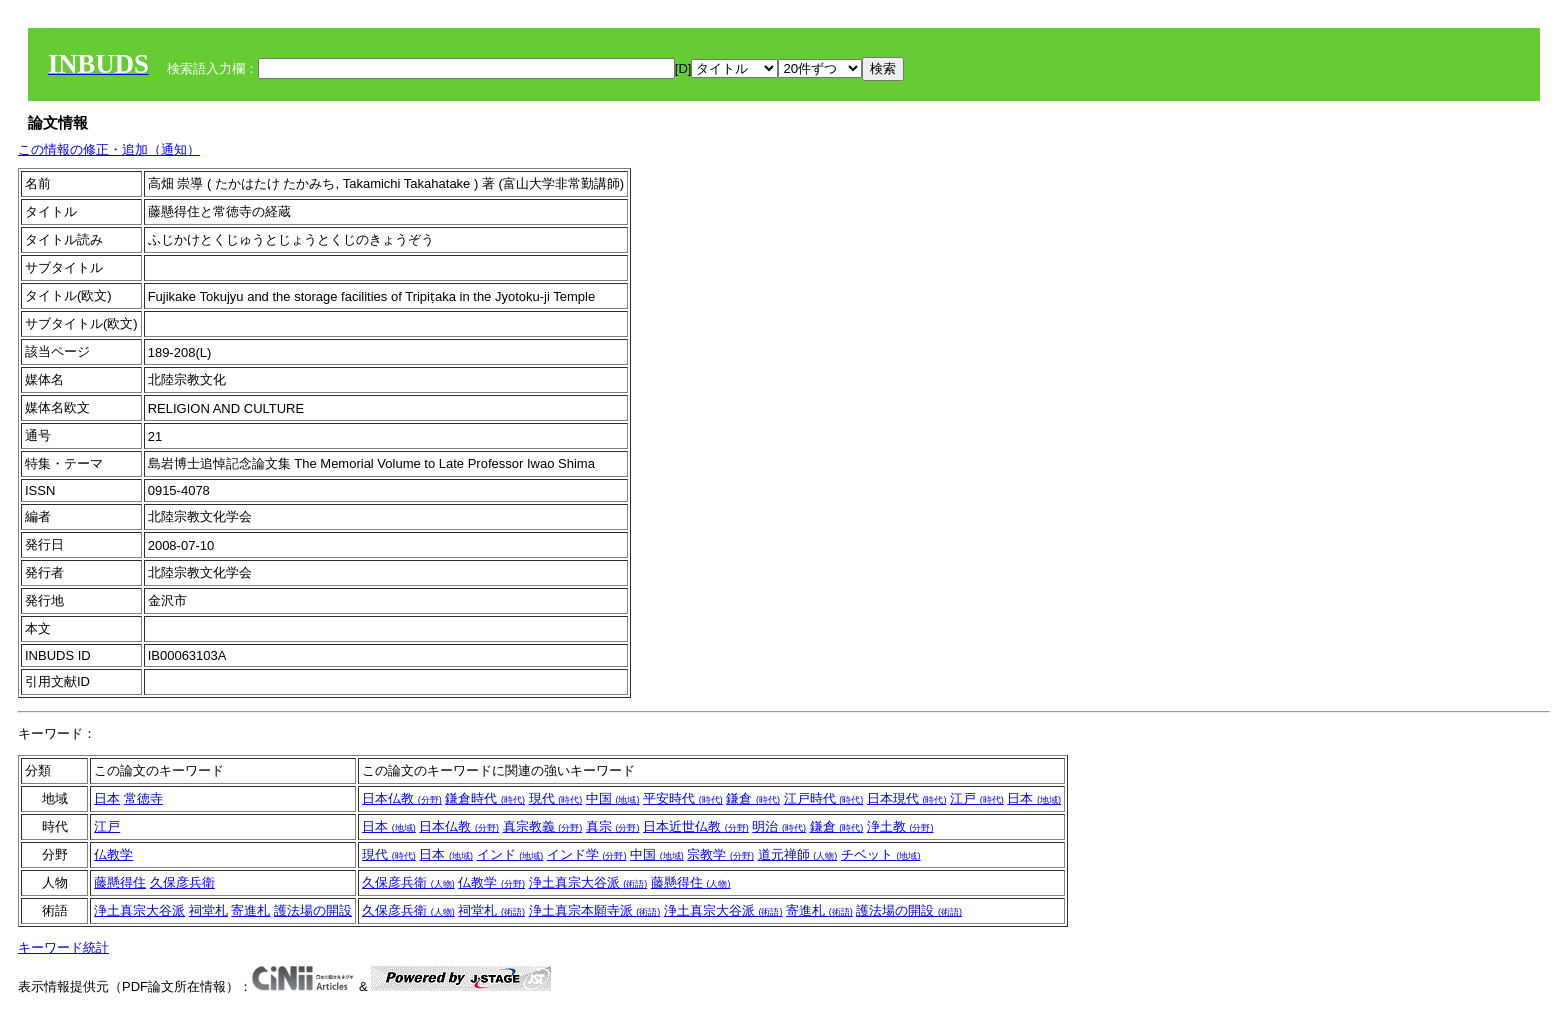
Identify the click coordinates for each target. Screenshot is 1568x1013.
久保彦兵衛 (182, 882)
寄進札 (250, 910)
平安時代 (683, 798)
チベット (881, 854)
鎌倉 (753, 798)
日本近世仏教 (696, 826)
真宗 (613, 826)
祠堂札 (208, 910)
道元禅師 (798, 854)
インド (510, 854)
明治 (779, 826)
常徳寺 (143, 798)
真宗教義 (543, 826)
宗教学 (720, 854)
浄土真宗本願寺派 (595, 910)
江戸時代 (824, 798)
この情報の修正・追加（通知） (109, 149)
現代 (556, 798)
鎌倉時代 (485, 798)
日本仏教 (402, 798)
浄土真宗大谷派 (588, 882)
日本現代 (907, 798)
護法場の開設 (313, 910)
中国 (613, 798)
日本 (107, 798)
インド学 (587, 854)
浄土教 (900, 826)
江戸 (977, 798)
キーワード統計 (63, 947)
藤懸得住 (120, 882)
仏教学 (113, 854)
